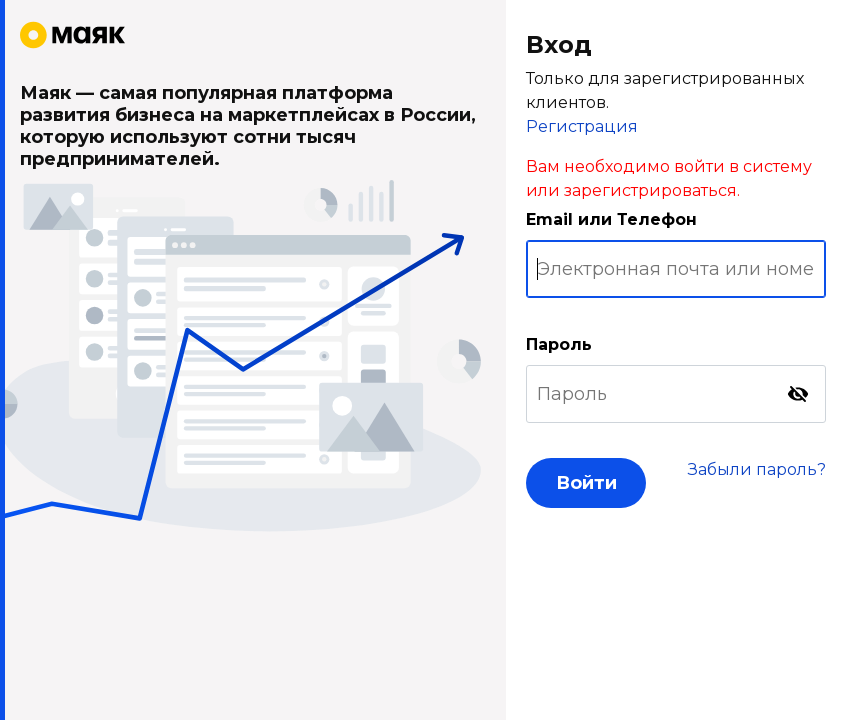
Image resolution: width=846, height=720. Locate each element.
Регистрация (582, 126)
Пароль (559, 344)
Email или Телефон (611, 219)
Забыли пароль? (757, 469)
